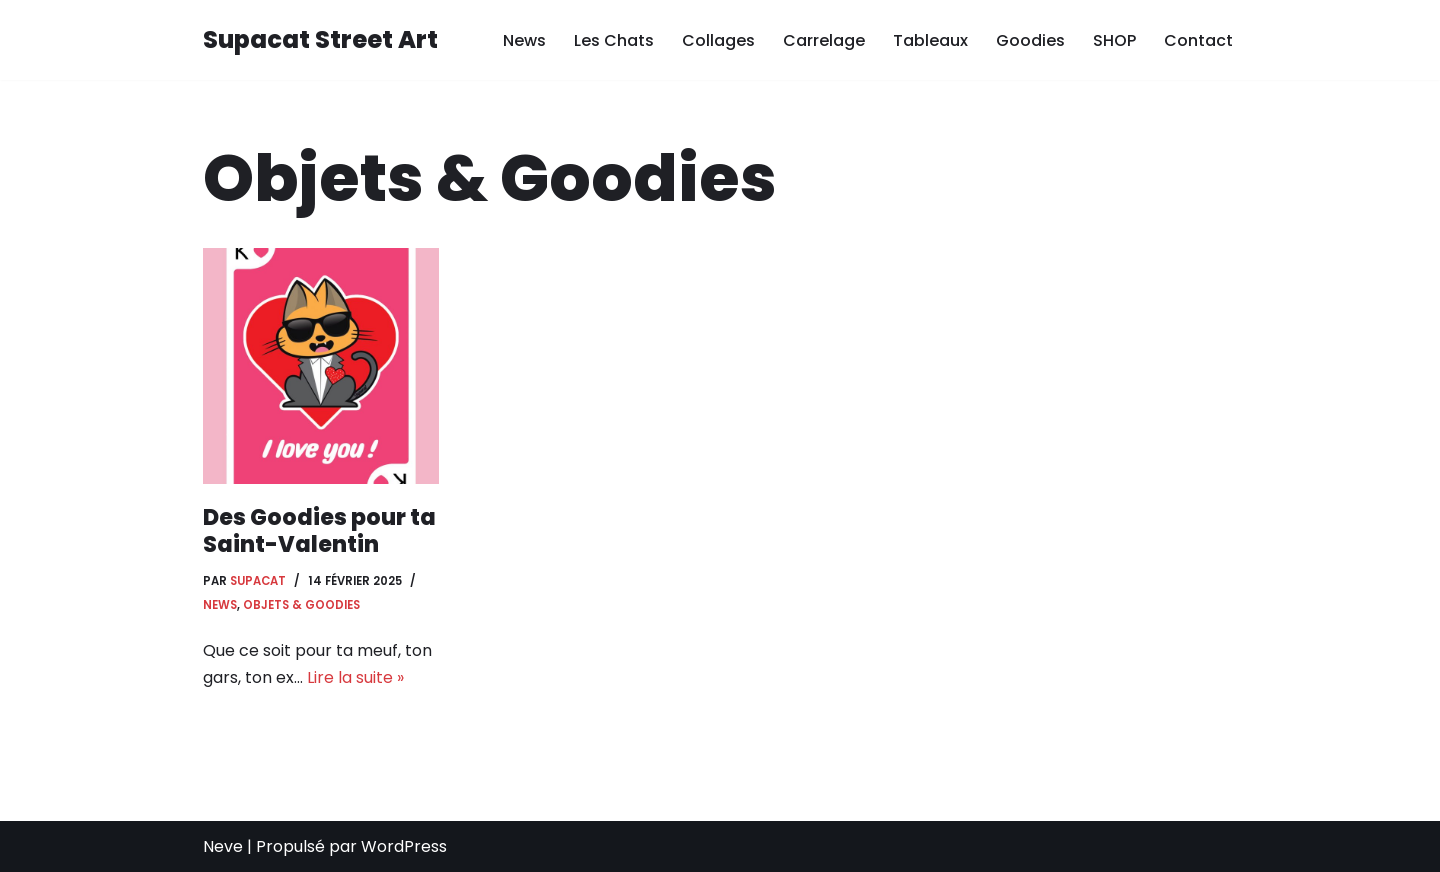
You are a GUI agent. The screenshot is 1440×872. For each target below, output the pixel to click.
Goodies (1030, 40)
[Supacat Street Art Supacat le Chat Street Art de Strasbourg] (320, 40)
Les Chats (614, 40)
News (524, 40)
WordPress (404, 846)
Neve (223, 846)
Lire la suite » (355, 677)
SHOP (1114, 40)
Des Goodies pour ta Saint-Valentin (319, 530)
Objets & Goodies (301, 605)
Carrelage (824, 40)
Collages (718, 40)
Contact (1198, 40)
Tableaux (930, 40)
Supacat (258, 581)
